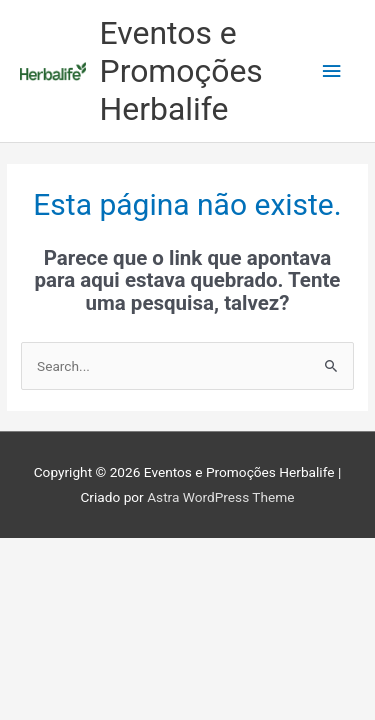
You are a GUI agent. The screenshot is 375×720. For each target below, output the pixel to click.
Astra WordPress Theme (220, 497)
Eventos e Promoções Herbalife (181, 71)
